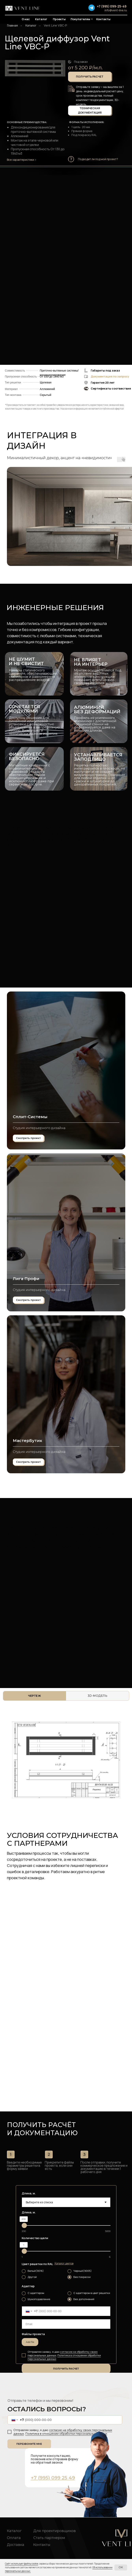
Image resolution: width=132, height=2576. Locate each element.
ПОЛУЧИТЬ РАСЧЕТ (66, 2368)
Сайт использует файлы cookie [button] (21, 2563)
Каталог (30, 25)
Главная (12, 25)
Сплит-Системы (30, 1116)
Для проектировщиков (54, 2531)
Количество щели (35, 2238)
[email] (66, 2324)
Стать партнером (49, 2538)
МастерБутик (27, 1440)
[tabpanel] (66, 1760)
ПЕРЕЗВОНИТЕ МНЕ (29, 2443)
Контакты (41, 2545)
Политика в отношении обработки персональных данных (64, 2357)
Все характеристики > (22, 160)
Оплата (14, 2538)
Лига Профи (26, 1278)
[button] (99, 159)
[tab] (34, 1696)
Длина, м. (29, 2193)
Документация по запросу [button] (110, 376)
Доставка (15, 2545)
